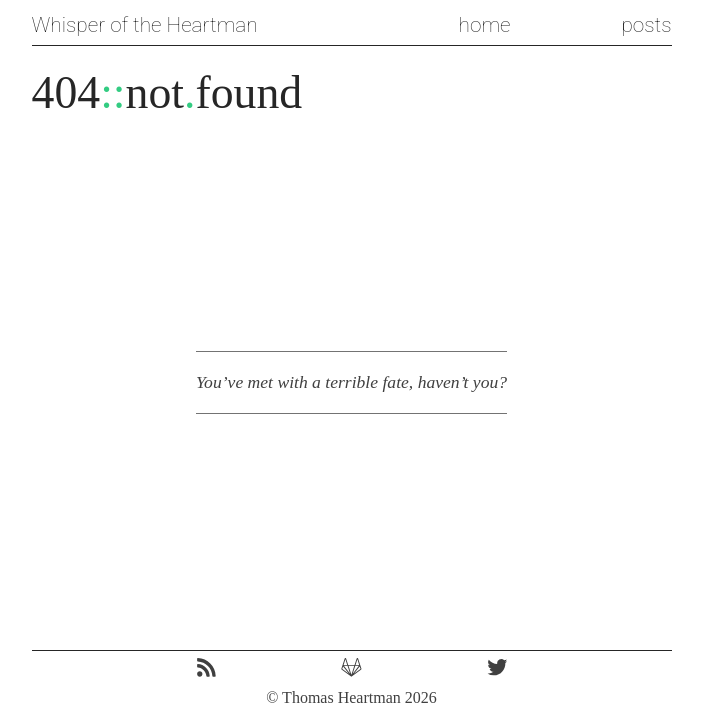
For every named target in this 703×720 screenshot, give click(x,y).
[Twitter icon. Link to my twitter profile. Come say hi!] (497, 669)
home (485, 25)
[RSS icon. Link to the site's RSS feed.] (206, 669)
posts (646, 25)
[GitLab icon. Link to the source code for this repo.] (351, 669)
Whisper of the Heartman (145, 25)
